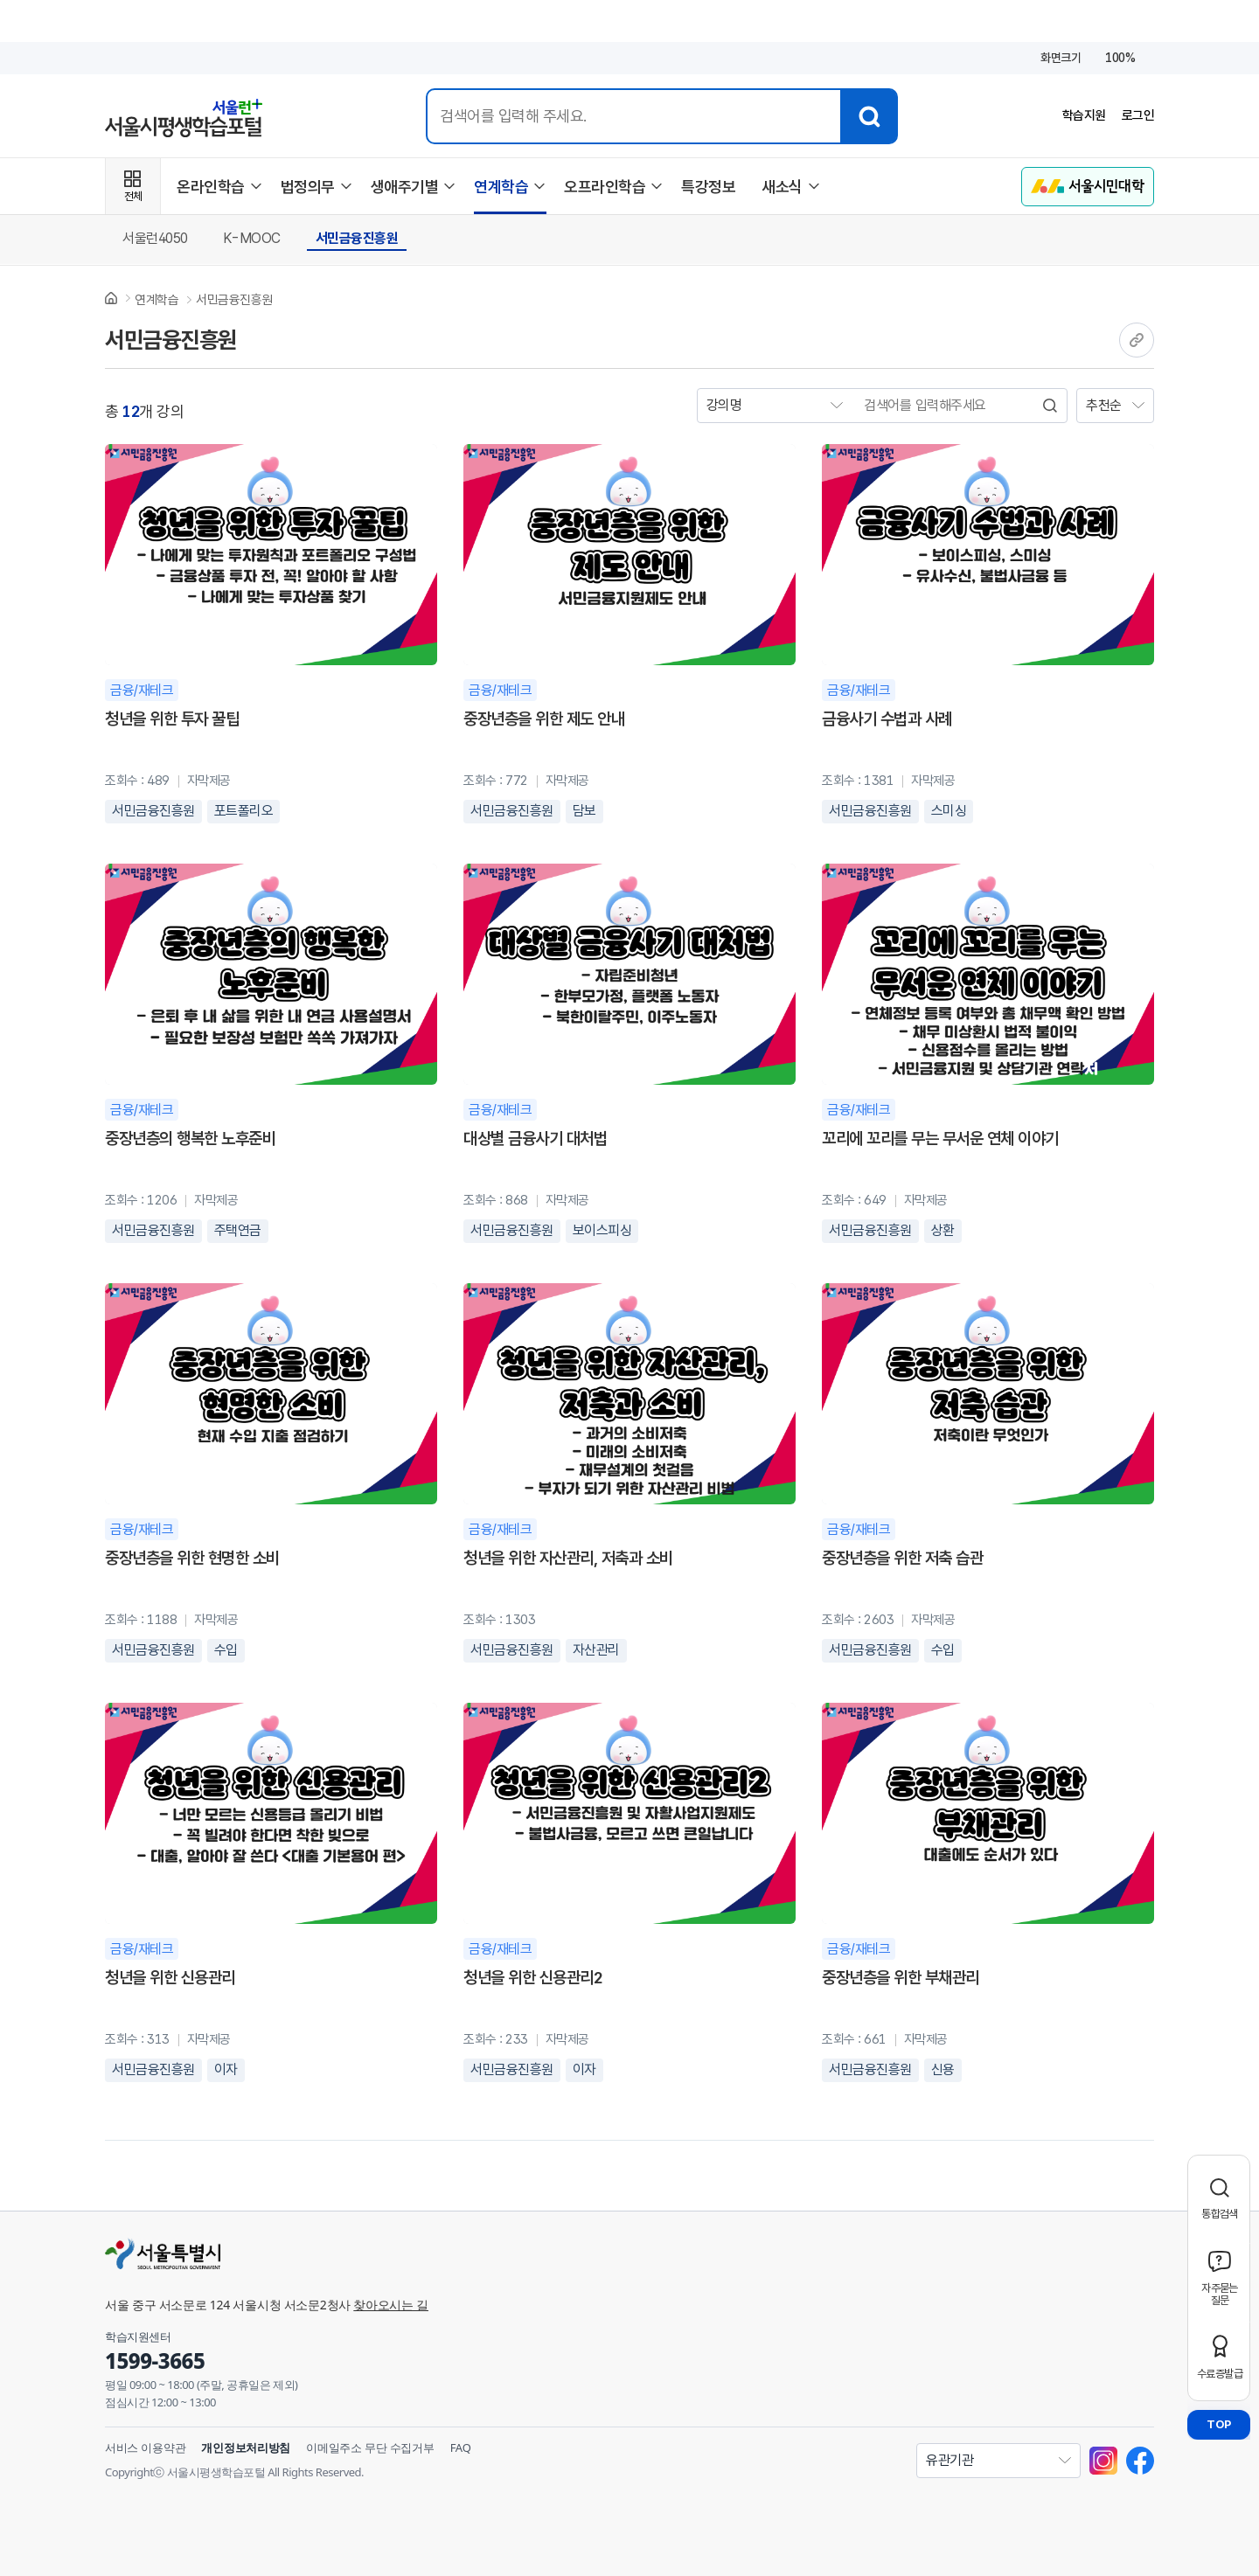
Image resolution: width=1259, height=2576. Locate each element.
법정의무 (308, 186)
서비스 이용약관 (145, 2447)
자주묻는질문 (1219, 2294)
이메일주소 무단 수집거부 (370, 2447)
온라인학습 (211, 186)
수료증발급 (1219, 2373)
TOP (1219, 2424)
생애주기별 (405, 186)
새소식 (782, 186)
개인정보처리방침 (245, 2447)
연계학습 (501, 186)
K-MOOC (252, 238)
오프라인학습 (604, 186)
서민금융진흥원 (357, 238)
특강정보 (708, 186)
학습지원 (1079, 116)
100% (1120, 58)
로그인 (1137, 116)
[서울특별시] (428, 2253)
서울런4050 (155, 238)
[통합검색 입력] (631, 116)
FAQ (460, 2447)
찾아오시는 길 (390, 2304)
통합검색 (1219, 2213)
